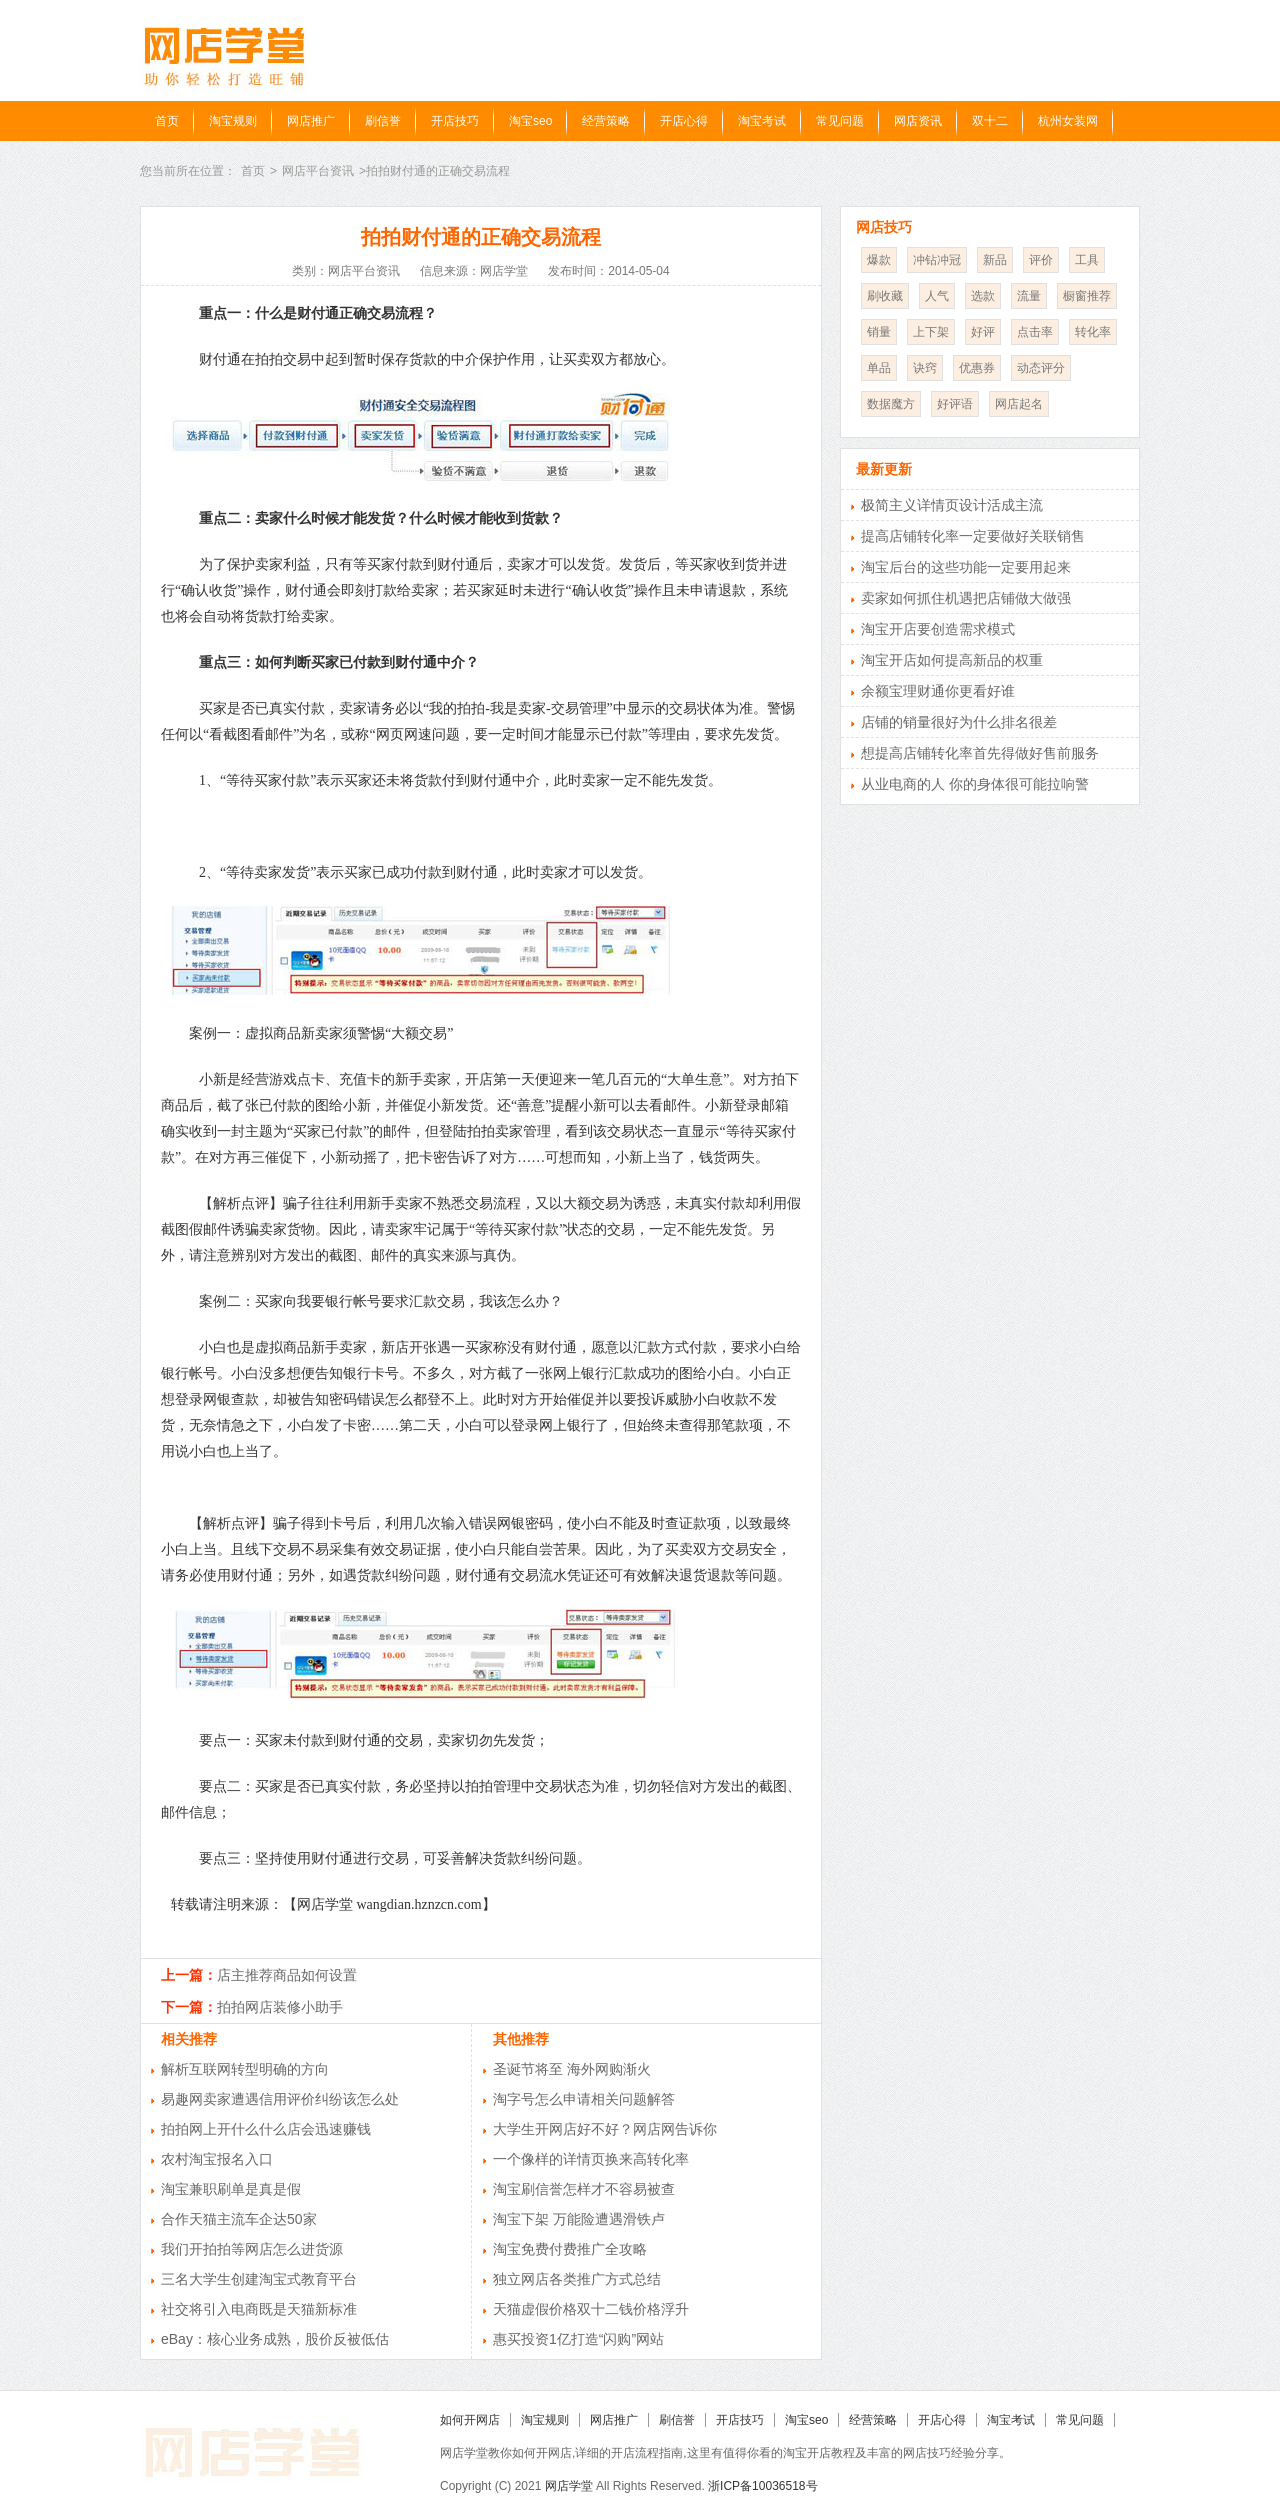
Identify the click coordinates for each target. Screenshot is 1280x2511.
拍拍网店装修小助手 (280, 2007)
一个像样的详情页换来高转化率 (591, 2159)
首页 (167, 121)
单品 (879, 368)
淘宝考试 (762, 121)
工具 (1087, 260)
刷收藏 (885, 296)
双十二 (990, 121)
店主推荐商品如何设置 (287, 1975)
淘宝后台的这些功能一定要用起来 (966, 567)
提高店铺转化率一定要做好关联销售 (973, 536)
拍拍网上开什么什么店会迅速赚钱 (266, 2129)
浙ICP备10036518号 (762, 2486)
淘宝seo (530, 121)
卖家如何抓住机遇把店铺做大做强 (966, 598)
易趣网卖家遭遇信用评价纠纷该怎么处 (280, 2099)
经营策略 (606, 121)
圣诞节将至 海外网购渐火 (572, 2069)
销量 (879, 332)
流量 (1029, 296)
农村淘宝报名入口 (217, 2159)
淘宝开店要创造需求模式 (938, 629)
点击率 (1035, 332)
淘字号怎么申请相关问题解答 (584, 2099)
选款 (983, 296)
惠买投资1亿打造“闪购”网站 (578, 2339)
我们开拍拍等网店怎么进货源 (252, 2249)
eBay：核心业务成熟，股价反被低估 (275, 2339)
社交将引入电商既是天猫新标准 (259, 2309)
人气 (937, 296)
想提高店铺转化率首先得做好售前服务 (980, 753)
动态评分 (1041, 368)
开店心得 (684, 121)
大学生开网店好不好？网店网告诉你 (605, 2129)
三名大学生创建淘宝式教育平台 (259, 2279)
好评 (983, 332)
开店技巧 (455, 121)
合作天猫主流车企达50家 (239, 2219)
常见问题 (840, 121)
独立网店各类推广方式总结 (577, 2279)
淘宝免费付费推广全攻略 (570, 2249)
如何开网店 (470, 2420)
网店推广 (311, 121)
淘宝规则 (233, 121)
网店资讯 (918, 121)
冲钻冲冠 (937, 260)
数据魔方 (891, 404)
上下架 (931, 332)
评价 (1041, 260)
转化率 (1093, 332)
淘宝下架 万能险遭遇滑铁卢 (579, 2219)
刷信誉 (383, 121)
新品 (995, 260)
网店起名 (1019, 404)
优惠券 (977, 368)
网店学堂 (569, 2486)
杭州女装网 (1068, 121)
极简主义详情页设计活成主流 (952, 505)
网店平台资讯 (318, 171)
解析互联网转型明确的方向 (245, 2069)
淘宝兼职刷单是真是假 (231, 2189)
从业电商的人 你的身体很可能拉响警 (975, 784)
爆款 (879, 260)
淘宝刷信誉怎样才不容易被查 (584, 2189)
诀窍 (925, 368)
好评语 (955, 404)
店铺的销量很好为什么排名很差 (959, 722)
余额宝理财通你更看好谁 (938, 691)
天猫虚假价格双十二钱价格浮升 (591, 2309)
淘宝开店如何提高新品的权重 (952, 660)
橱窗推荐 (1087, 296)
